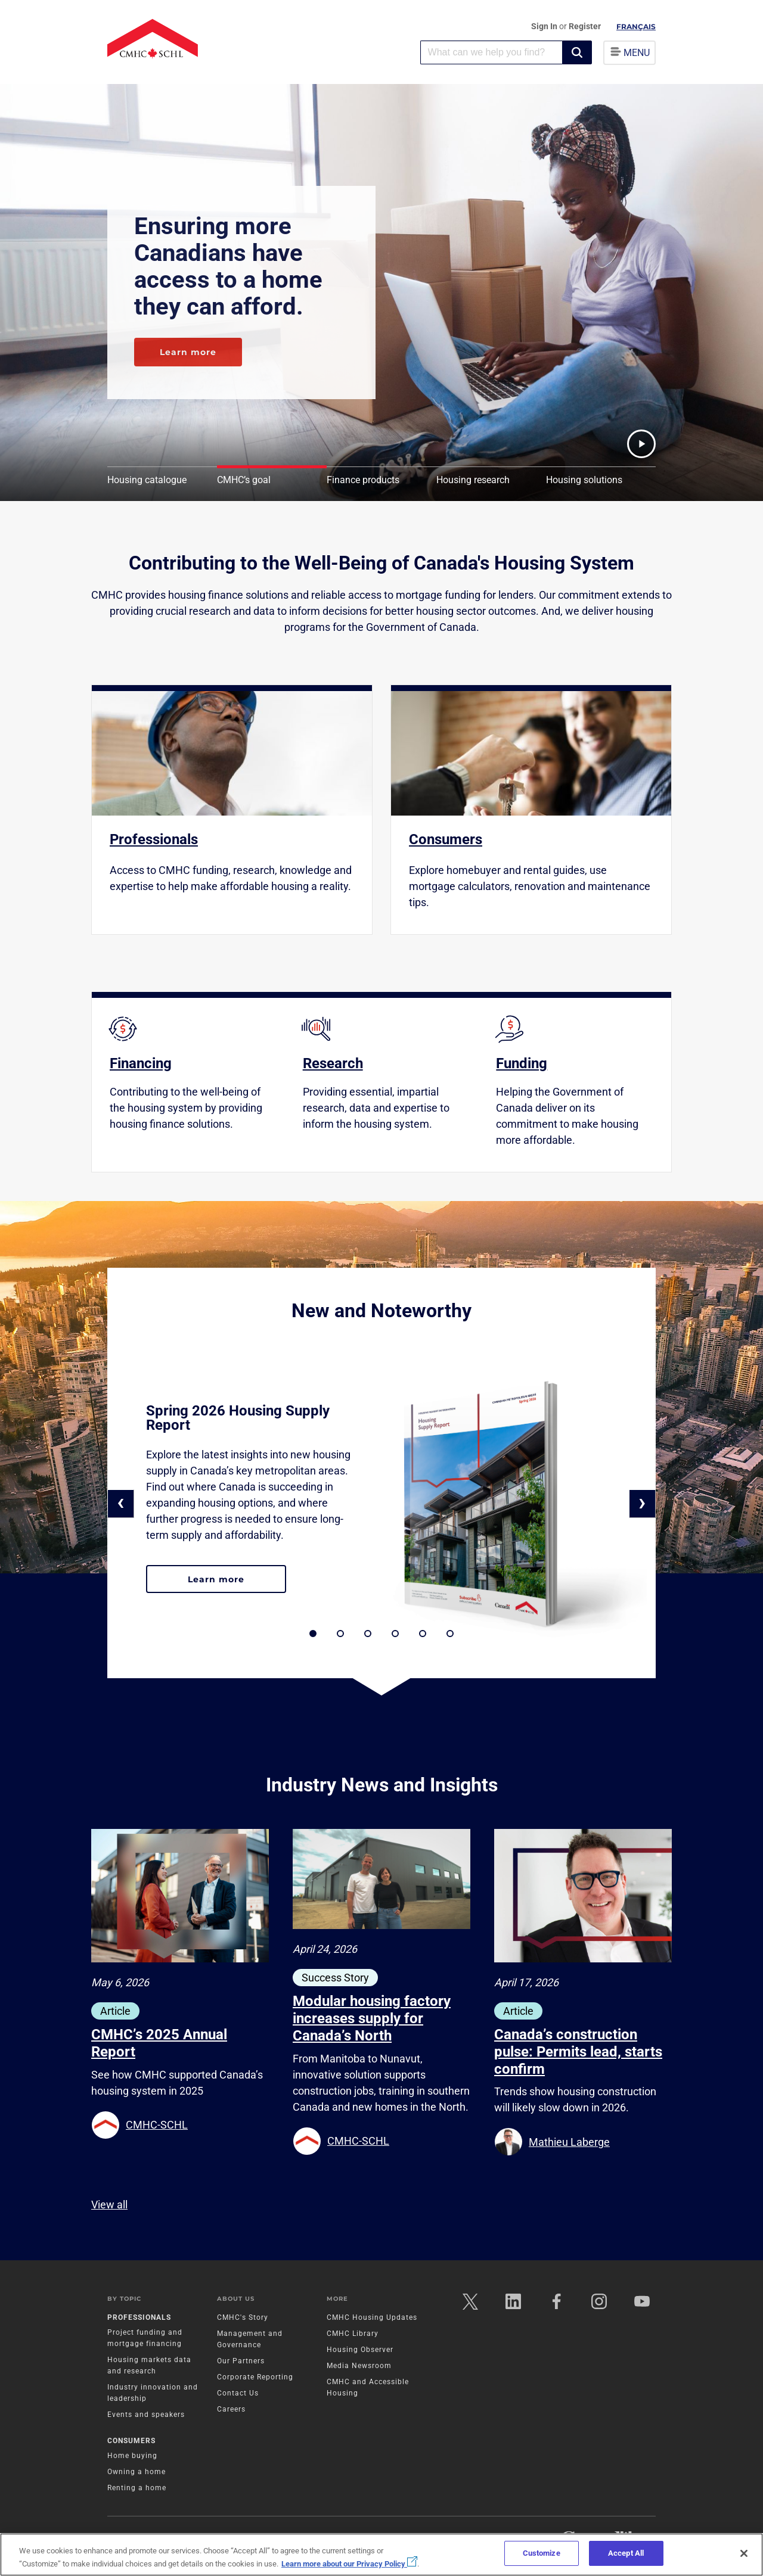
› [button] (642, 1502)
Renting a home (136, 2488)
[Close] (744, 2553)
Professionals (139, 2317)
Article (115, 2011)
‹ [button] (121, 1502)
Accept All (626, 2553)
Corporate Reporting (255, 2377)
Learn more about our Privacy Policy (349, 2563)
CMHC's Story (242, 2317)
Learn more (188, 352)
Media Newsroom (359, 2366)
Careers (231, 2409)
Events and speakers (146, 2414)
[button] (577, 52)
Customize (541, 2553)
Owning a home (136, 2472)
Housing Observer (360, 2349)
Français (636, 26)
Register (585, 26)
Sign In (545, 26)
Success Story (335, 1977)
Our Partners (241, 2361)
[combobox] (491, 52)
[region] (381, 2554)
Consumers (131, 2441)
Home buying (132, 2455)
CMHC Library (353, 2333)
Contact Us (238, 2393)
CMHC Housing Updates (372, 2317)
